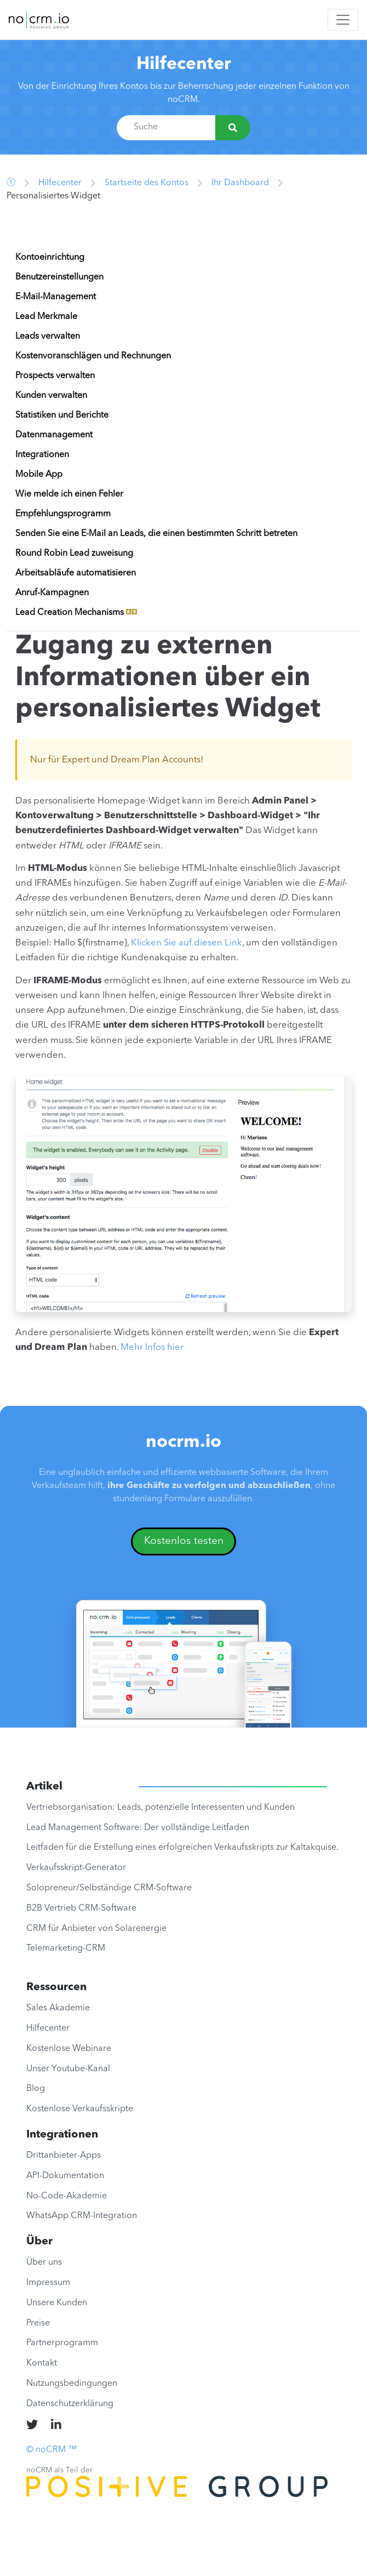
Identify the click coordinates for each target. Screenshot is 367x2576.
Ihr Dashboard (240, 183)
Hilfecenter (183, 64)
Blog (35, 2088)
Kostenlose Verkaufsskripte (79, 2109)
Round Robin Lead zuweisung (74, 553)
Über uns (44, 2262)
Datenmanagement (54, 435)
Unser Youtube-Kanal (68, 2069)
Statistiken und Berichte (61, 415)
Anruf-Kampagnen (52, 593)
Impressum (48, 2282)
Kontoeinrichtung (49, 257)
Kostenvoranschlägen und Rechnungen (93, 356)
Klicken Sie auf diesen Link (186, 943)
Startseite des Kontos (146, 183)
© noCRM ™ (51, 2450)
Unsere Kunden (56, 2303)
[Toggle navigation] (343, 20)
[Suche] (232, 127)
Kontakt (41, 2363)
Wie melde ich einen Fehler (69, 494)
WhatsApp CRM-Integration (81, 2216)
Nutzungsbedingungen (71, 2383)
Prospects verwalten (55, 376)
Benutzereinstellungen (59, 277)
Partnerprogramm (62, 2343)
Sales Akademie (58, 2008)
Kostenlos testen (183, 1541)
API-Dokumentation (65, 2176)
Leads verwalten (47, 336)
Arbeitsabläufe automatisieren (75, 573)
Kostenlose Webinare (68, 2048)
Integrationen (42, 455)
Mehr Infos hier (152, 1347)
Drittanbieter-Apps (63, 2155)
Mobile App (38, 474)
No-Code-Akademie (66, 2196)
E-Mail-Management (55, 297)
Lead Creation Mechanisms (76, 612)
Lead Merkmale (46, 316)
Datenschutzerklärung (69, 2404)
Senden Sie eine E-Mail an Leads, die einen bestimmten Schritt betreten (156, 533)
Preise (38, 2323)
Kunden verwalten (51, 395)
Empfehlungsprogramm (63, 514)
